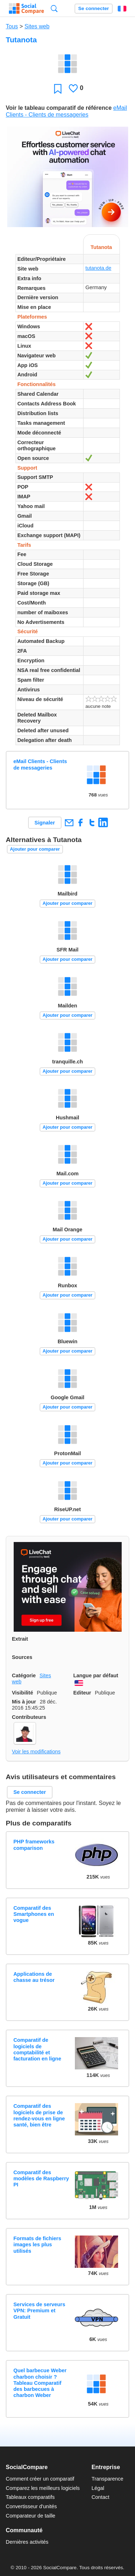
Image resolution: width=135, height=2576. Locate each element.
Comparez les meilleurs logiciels (43, 2488)
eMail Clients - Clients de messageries (40, 764)
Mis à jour (24, 1702)
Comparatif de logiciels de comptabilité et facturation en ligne (37, 2049)
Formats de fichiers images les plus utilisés (37, 2245)
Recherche (54, 8)
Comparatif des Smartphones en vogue (33, 1914)
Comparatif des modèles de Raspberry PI (41, 2179)
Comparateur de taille (30, 2516)
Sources (22, 1657)
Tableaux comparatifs (30, 2497)
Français (122, 8)
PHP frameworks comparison (33, 1845)
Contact (100, 2497)
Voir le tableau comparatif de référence (59, 108)
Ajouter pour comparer (35, 849)
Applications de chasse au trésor (33, 1977)
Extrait (20, 1639)
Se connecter (93, 8)
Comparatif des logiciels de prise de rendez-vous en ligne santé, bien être (39, 2115)
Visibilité (22, 1693)
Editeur (82, 1693)
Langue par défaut (95, 1675)
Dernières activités (27, 2542)
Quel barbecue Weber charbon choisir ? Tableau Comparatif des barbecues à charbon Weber (40, 2383)
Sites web (36, 26)
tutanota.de (98, 268)
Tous (12, 26)
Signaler (45, 823)
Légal (97, 2488)
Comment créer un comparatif (40, 2479)
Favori (58, 88)
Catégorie (24, 1675)
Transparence (107, 2479)
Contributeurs (29, 1717)
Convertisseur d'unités (31, 2506)
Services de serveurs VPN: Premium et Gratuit (39, 2311)
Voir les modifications (36, 1751)
